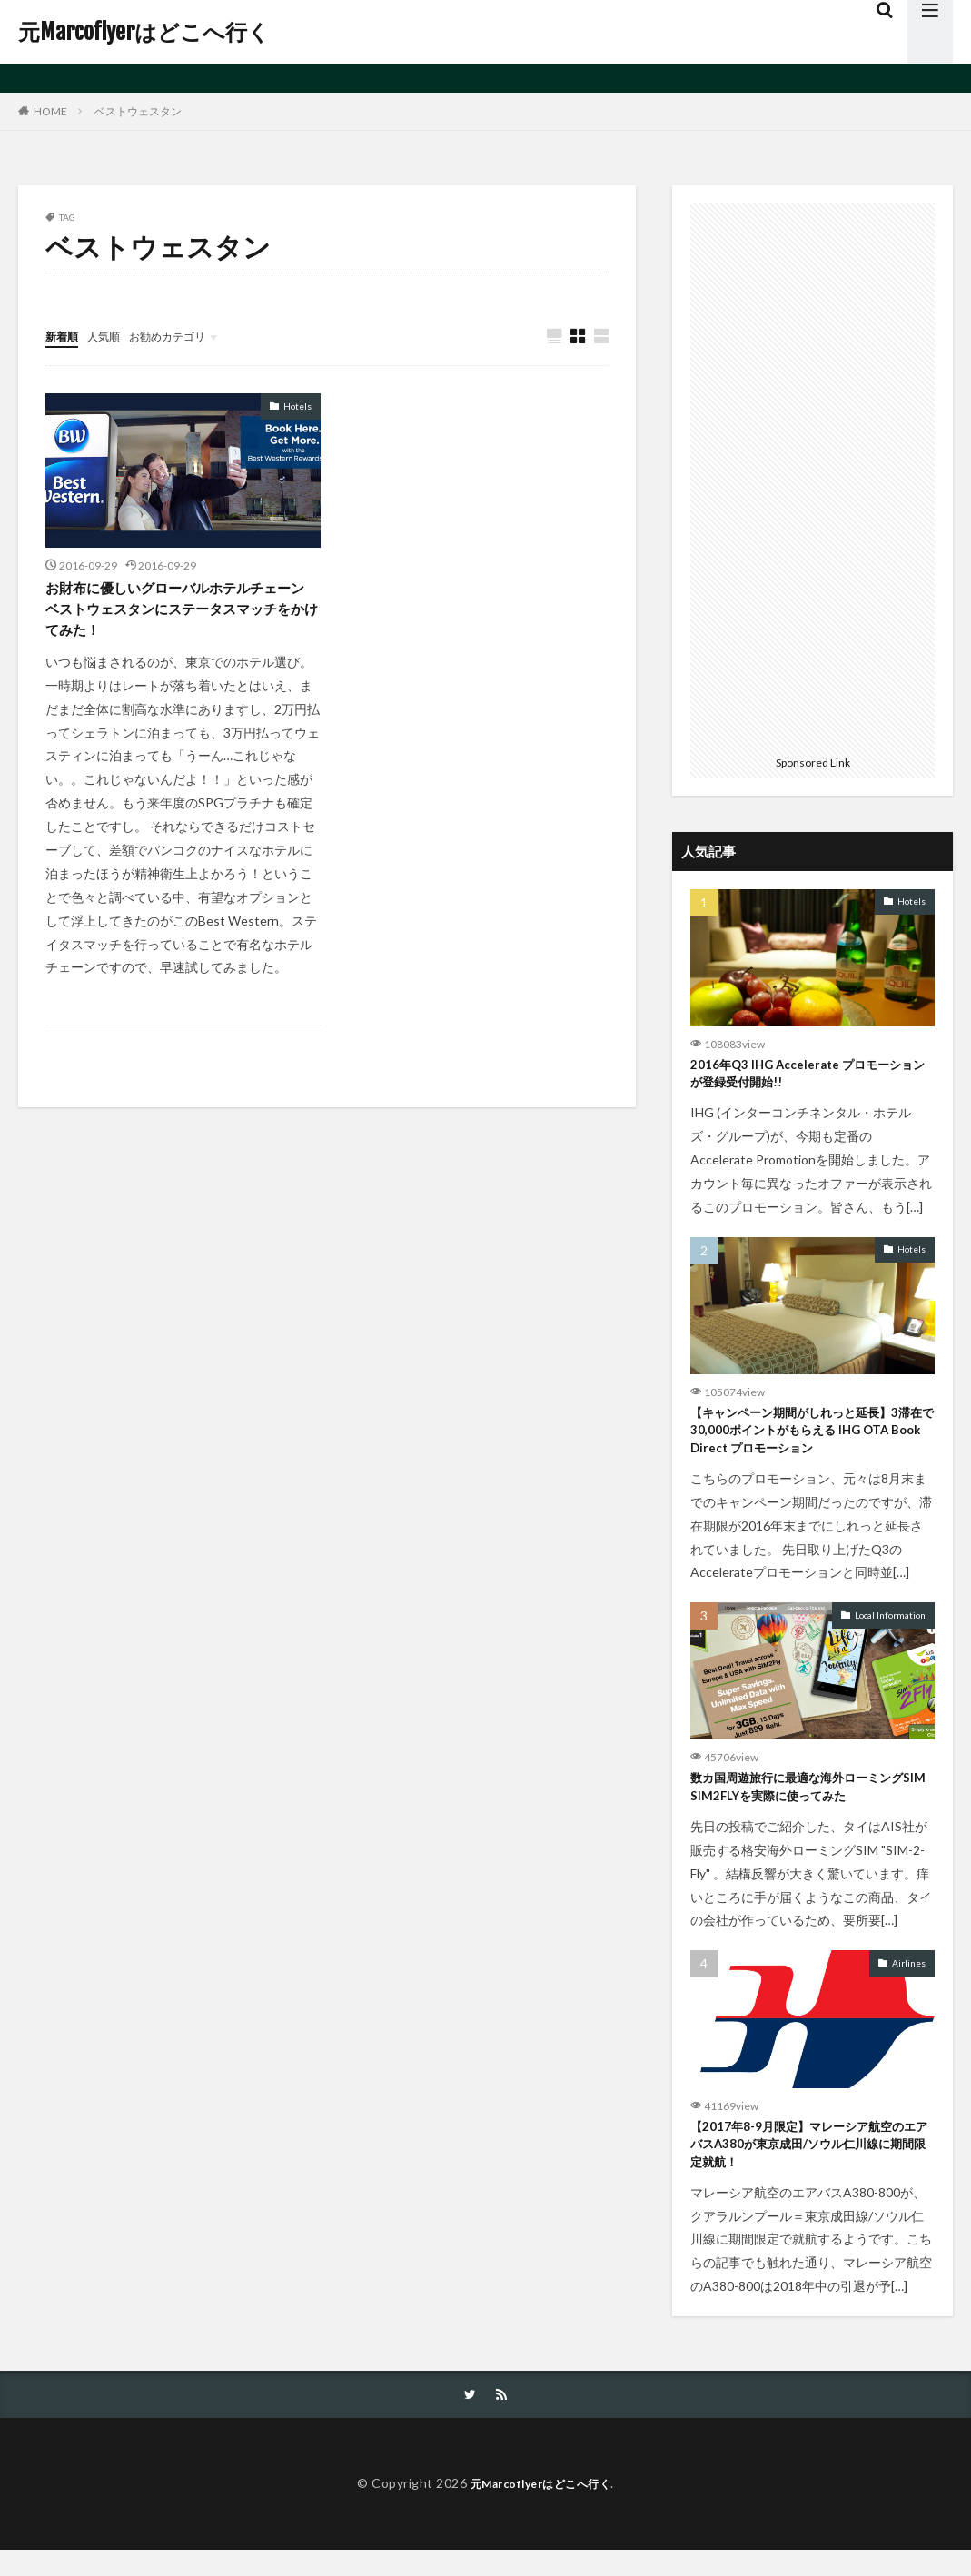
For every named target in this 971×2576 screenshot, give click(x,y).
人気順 (112, 335)
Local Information (890, 1627)
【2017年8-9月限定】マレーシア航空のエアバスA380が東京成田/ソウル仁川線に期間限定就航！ (806, 2166)
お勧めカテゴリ (184, 335)
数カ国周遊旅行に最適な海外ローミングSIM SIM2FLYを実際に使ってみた (806, 1802)
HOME (50, 110)
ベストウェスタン (138, 111)
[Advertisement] (812, 475)
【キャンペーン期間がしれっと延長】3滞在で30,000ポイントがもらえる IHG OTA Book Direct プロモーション (810, 1439)
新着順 (64, 335)
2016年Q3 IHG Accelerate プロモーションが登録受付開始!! (809, 1076)
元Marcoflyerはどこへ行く (144, 32)
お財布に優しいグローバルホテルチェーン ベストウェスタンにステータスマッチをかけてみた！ (177, 614)
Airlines (909, 1980)
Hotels (297, 406)
